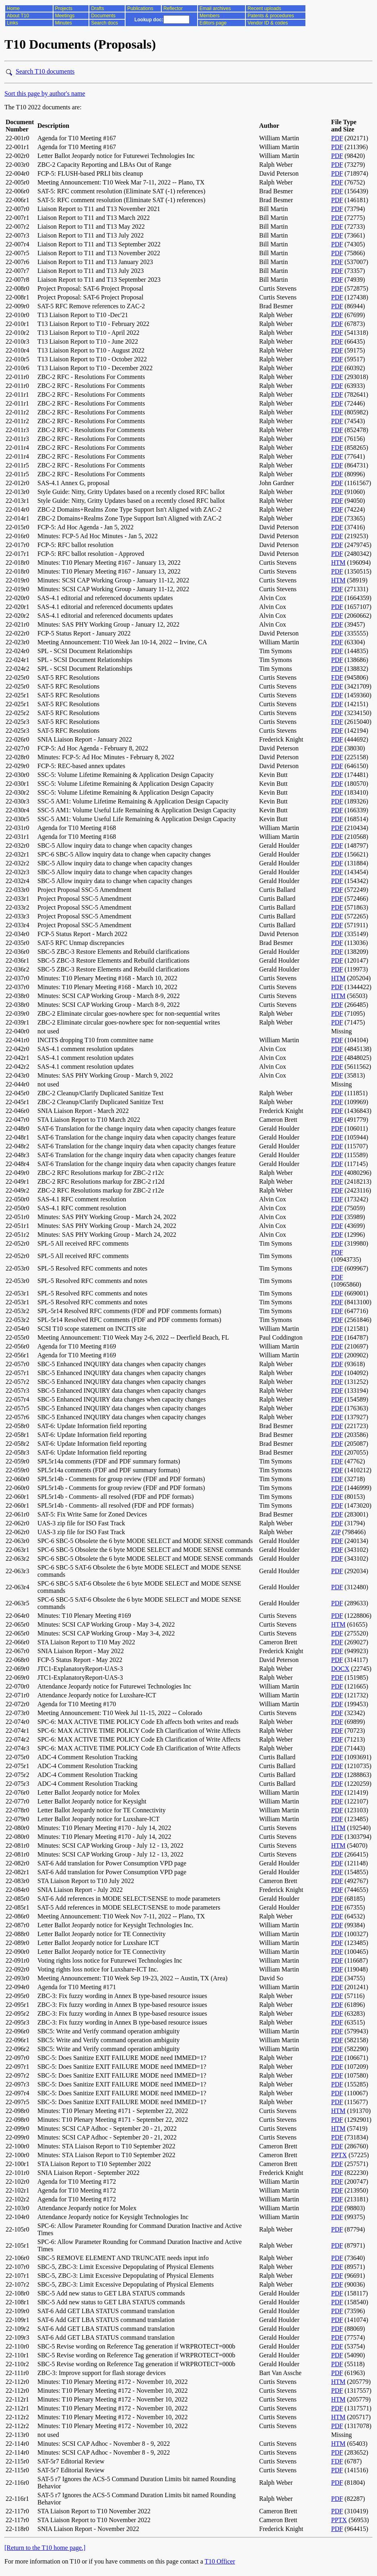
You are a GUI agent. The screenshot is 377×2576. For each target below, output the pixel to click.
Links (12, 23)
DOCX (340, 1668)
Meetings (65, 15)
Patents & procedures (270, 15)
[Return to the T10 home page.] (44, 2547)
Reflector (173, 8)
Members (210, 15)
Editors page (213, 23)
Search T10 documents (45, 71)
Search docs (104, 23)
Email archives (215, 8)
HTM (338, 562)
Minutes (63, 23)
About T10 (18, 15)
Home (13, 8)
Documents (103, 15)
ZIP (335, 1532)
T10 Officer (220, 2561)
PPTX (339, 2155)
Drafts (97, 8)
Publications (140, 8)
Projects (63, 8)
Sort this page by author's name (44, 93)
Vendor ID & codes (267, 23)
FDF (337, 376)
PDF (337, 138)
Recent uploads (264, 8)
